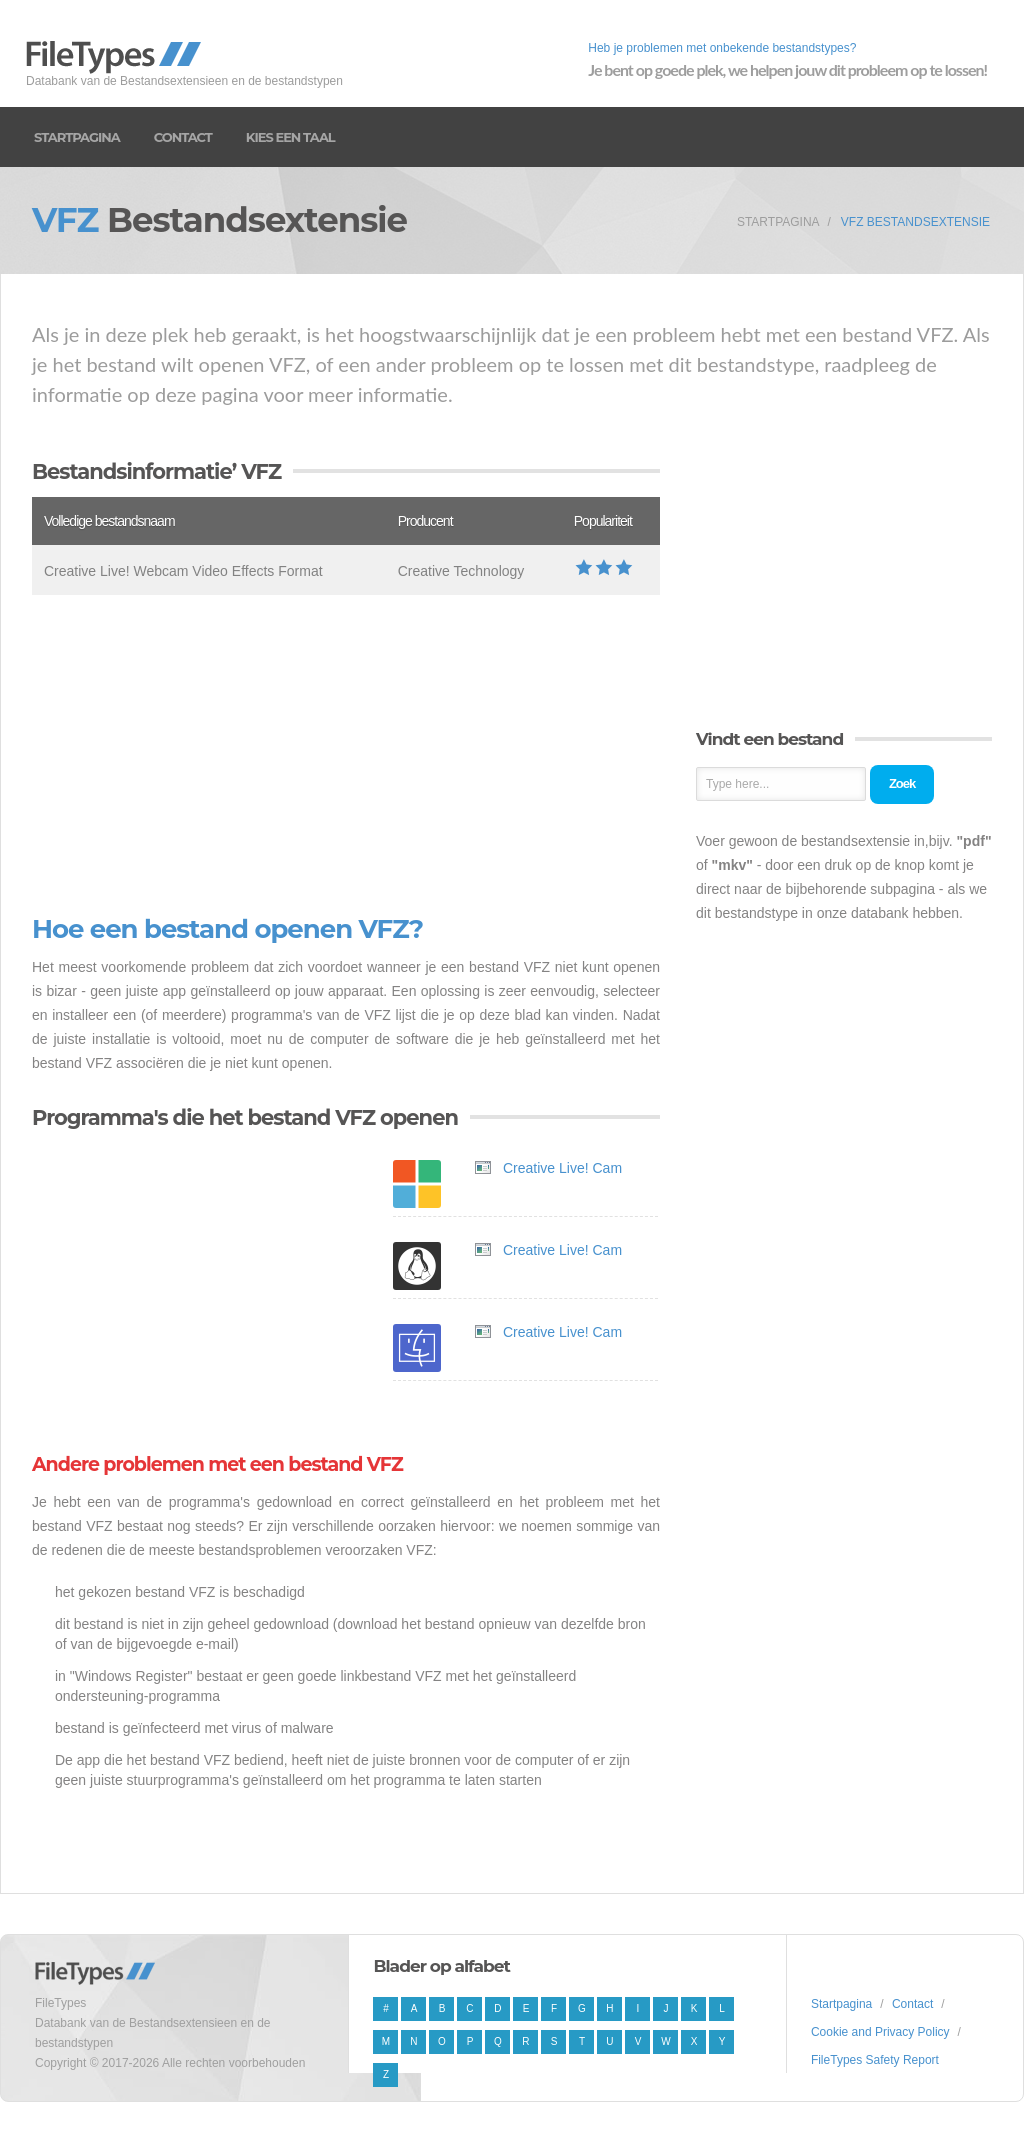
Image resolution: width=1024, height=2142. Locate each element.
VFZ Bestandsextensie (915, 222)
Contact (183, 137)
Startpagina (77, 137)
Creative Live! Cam (562, 1168)
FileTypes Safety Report (875, 2060)
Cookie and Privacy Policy (880, 2032)
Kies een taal (290, 137)
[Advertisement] (346, 755)
